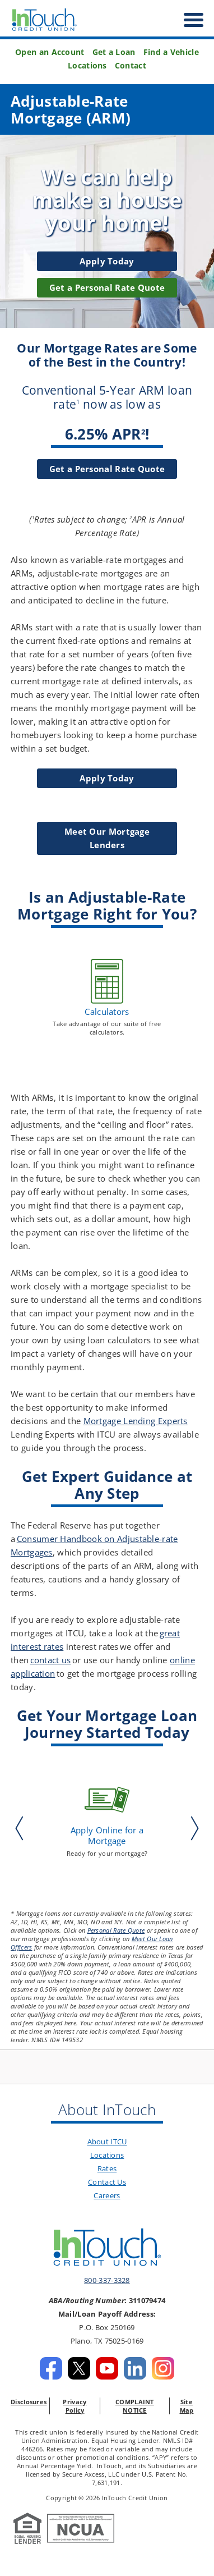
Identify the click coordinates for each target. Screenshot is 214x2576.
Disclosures (28, 2401)
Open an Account (50, 52)
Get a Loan (114, 52)
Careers (107, 2195)
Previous (22, 1828)
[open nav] (188, 20)
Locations (87, 65)
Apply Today (107, 261)
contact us (50, 1660)
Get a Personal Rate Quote (107, 468)
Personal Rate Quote (116, 1930)
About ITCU (107, 2141)
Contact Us (107, 2182)
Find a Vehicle (171, 52)
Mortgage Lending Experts (135, 1420)
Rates (107, 2168)
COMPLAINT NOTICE (134, 2405)
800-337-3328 (107, 2280)
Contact (130, 65)
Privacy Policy (74, 2405)
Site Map (187, 2405)
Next (192, 1828)
